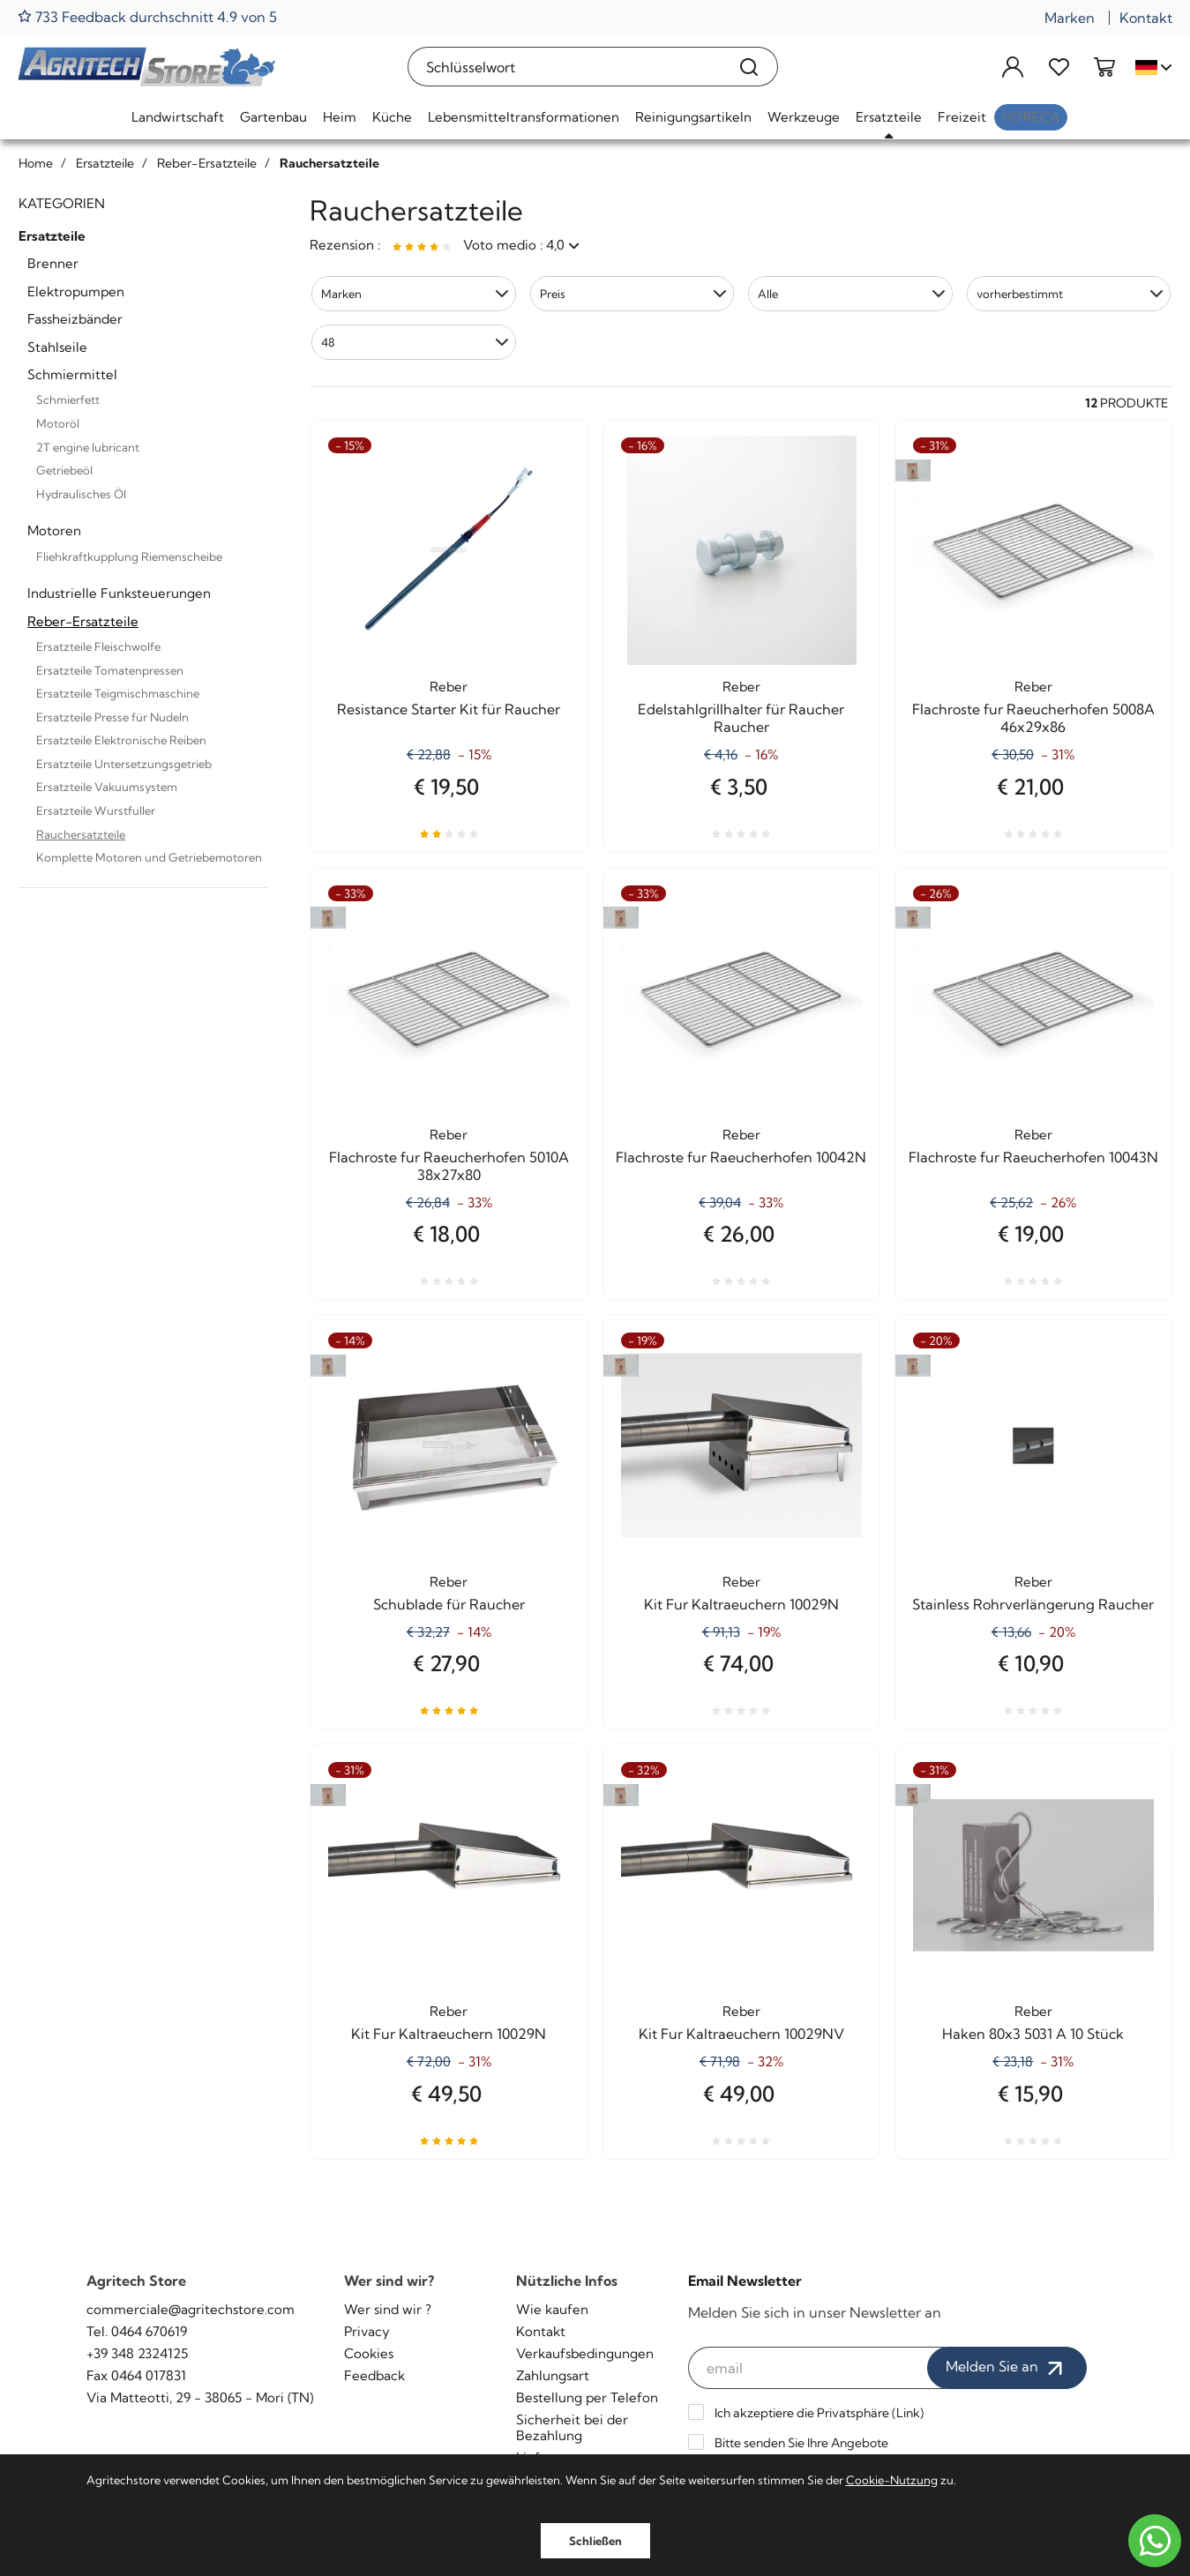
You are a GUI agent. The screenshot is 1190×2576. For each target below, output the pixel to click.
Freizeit (962, 116)
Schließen (595, 2541)
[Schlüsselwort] (565, 66)
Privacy (367, 2331)
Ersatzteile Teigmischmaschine (117, 693)
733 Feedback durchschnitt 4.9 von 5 (147, 16)
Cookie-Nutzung (892, 2480)
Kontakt (1145, 18)
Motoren (54, 530)
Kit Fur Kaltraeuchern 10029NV (741, 2033)
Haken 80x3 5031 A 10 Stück (1033, 2033)
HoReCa (1030, 116)
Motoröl (57, 423)
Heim (339, 116)
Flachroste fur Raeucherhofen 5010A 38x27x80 (449, 1165)
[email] (816, 2368)
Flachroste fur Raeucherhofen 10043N (1033, 1157)
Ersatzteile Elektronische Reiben (121, 740)
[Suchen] (749, 66)
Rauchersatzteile (80, 834)
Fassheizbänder (75, 318)
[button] (413, 293)
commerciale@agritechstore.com (190, 2309)
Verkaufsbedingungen (585, 2353)
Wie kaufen (552, 2309)
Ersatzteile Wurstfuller (95, 810)
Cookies (368, 2353)
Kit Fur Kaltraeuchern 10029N (741, 1604)
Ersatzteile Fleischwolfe (98, 646)
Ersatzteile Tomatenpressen (109, 670)
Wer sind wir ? (387, 2309)
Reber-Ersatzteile (82, 621)
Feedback (374, 2375)
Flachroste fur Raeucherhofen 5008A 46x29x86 (1033, 717)
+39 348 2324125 (137, 2353)
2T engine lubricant (87, 447)
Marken (1069, 18)
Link (908, 2413)
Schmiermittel (72, 374)
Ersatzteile (889, 116)
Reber (449, 686)
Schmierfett (68, 399)
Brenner (53, 263)
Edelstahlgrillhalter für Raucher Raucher (741, 717)
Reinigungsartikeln (693, 116)
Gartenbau (273, 116)
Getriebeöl (64, 470)
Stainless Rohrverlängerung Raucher (1033, 1604)
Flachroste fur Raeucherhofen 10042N (741, 1157)
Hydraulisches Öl (81, 494)
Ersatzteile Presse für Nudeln (112, 717)
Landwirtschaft (177, 116)
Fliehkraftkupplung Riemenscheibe (129, 556)
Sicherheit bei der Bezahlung (572, 2427)
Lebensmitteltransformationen (523, 116)
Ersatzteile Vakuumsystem (106, 787)
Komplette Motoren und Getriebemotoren (149, 857)
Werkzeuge (803, 116)
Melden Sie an (1007, 2368)
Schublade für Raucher (449, 1604)
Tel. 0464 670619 (136, 2331)
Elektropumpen (75, 291)
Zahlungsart (552, 2375)
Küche (392, 116)
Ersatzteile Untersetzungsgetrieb (124, 764)
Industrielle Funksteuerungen (119, 593)
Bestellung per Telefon (587, 2397)
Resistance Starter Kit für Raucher (448, 709)
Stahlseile (57, 347)
